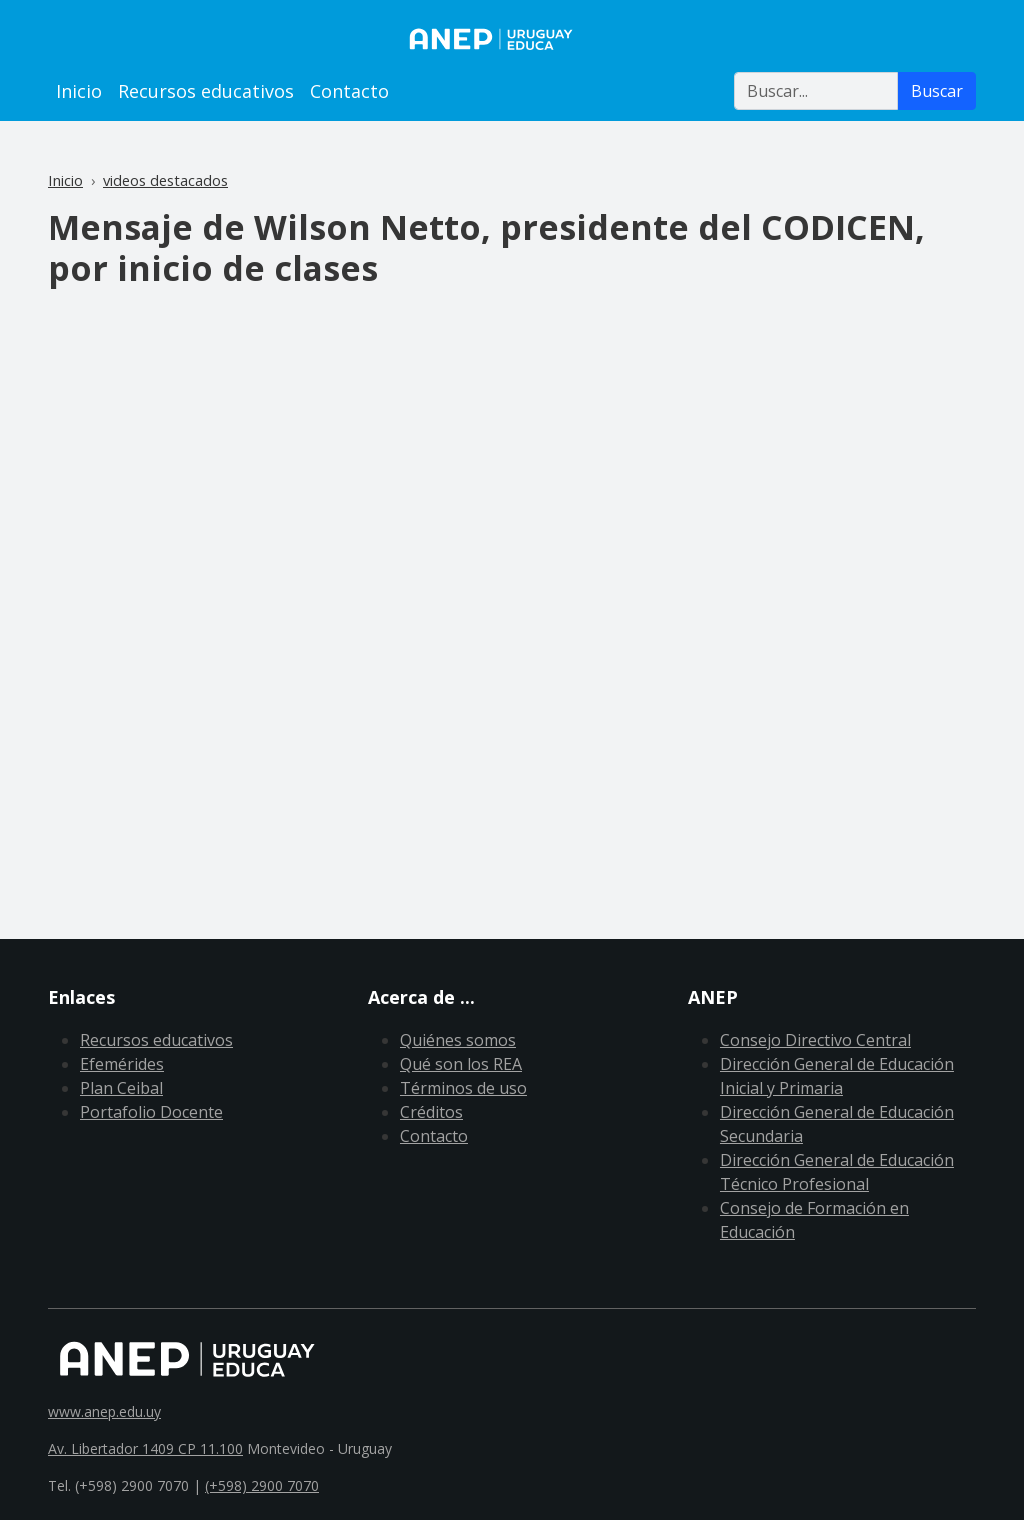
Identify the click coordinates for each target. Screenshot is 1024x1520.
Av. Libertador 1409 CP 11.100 (145, 1448)
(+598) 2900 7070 (262, 1485)
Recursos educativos (206, 91)
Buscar (937, 91)
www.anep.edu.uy (104, 1411)
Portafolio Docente (151, 1112)
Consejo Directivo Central (815, 1040)
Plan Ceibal (121, 1088)
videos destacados (165, 180)
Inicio (79, 91)
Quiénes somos (458, 1040)
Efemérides (122, 1064)
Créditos (431, 1112)
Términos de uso (463, 1088)
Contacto (349, 91)
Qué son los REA (461, 1064)
